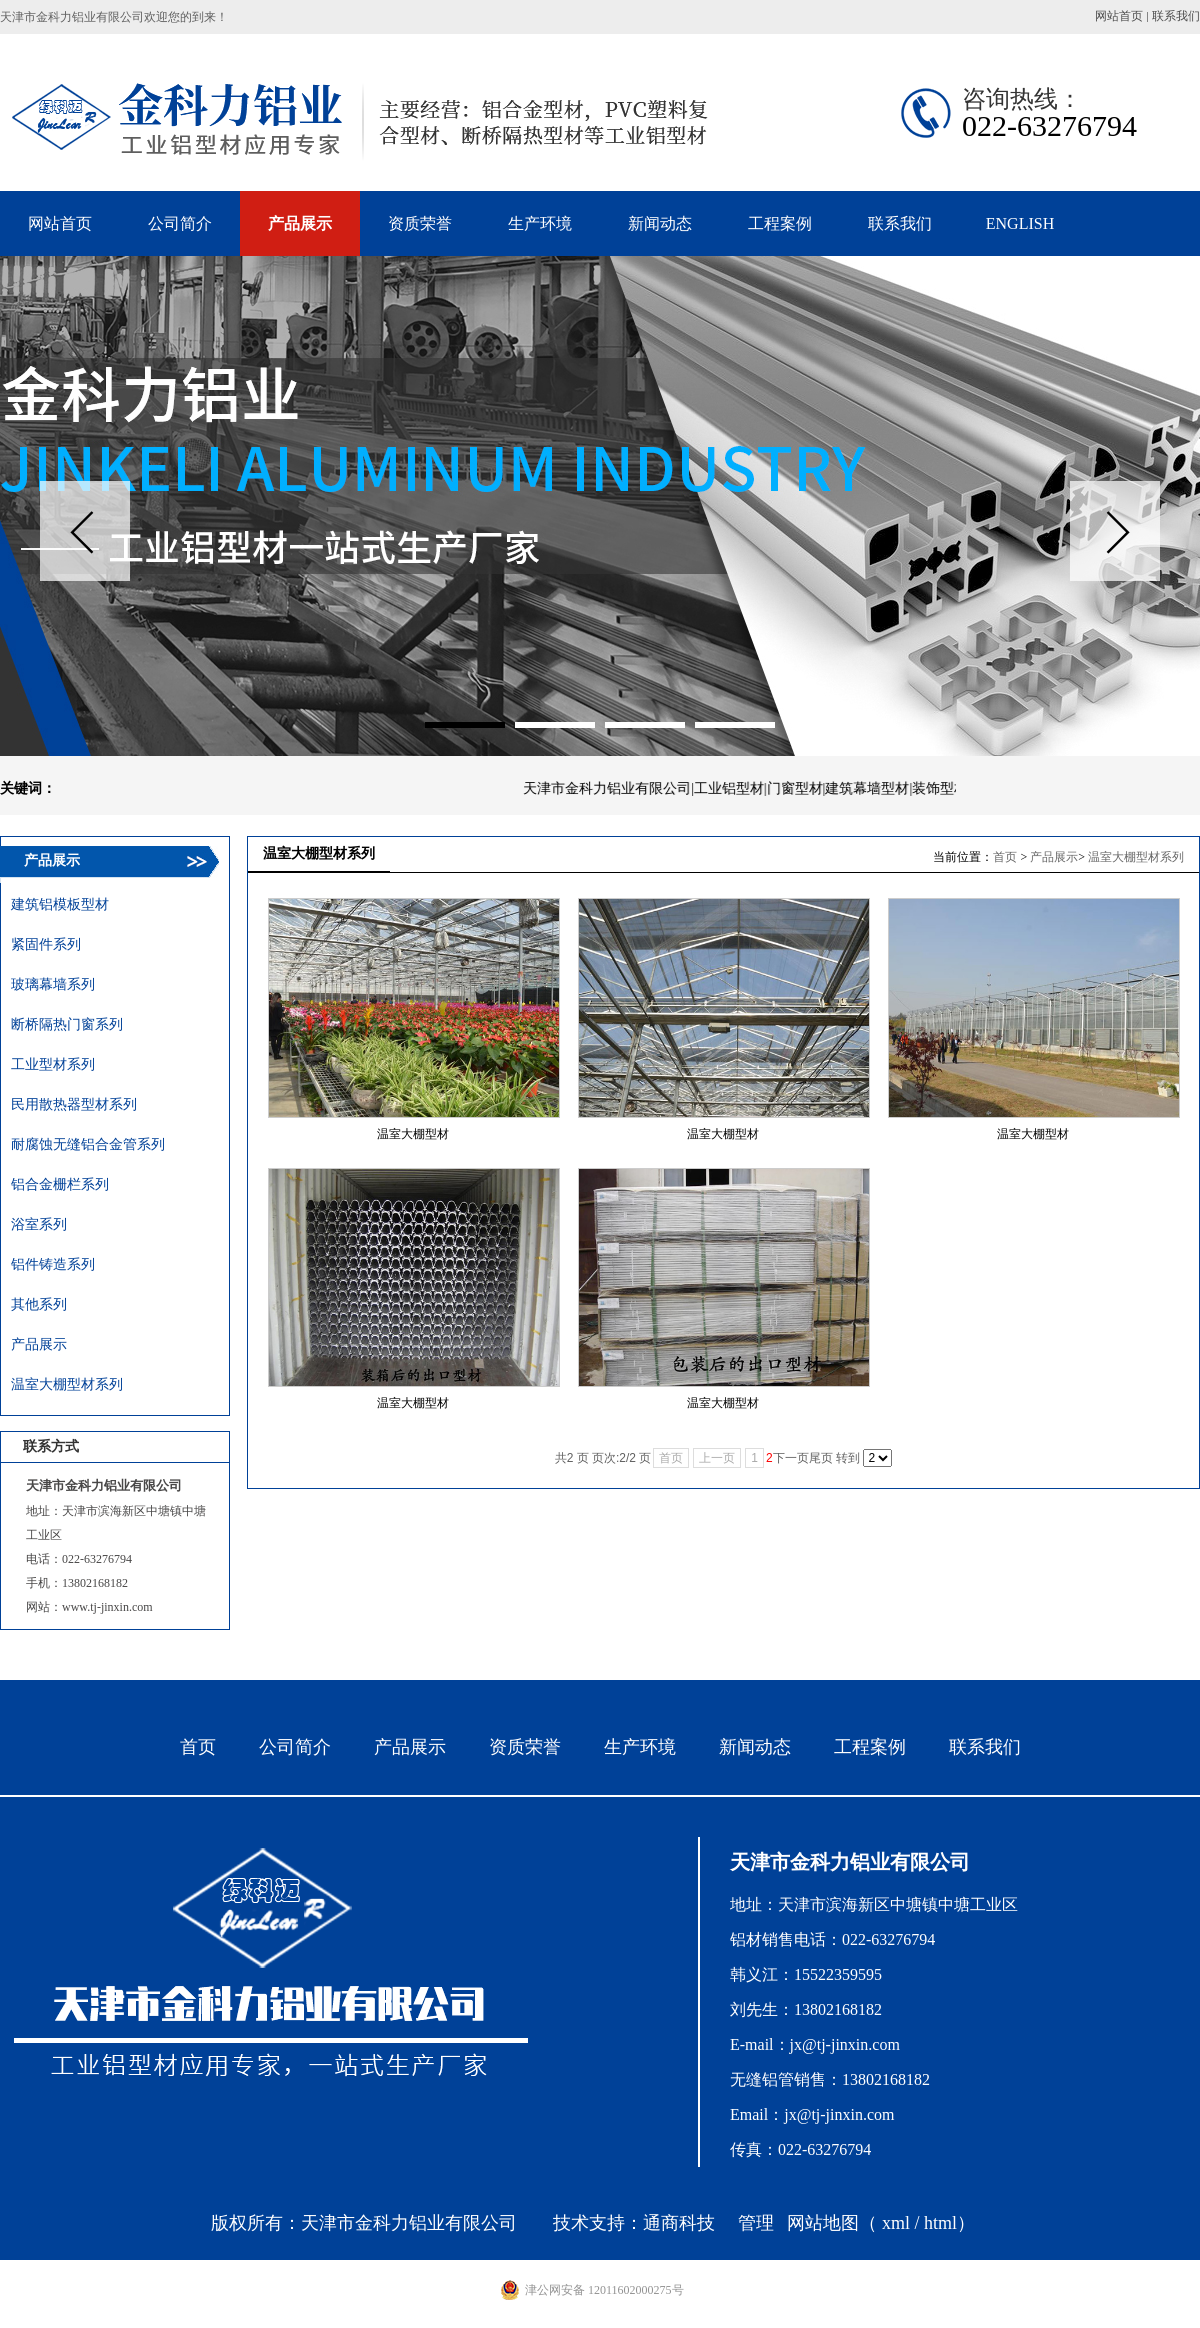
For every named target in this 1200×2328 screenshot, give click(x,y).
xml (896, 2223)
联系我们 (1176, 16)
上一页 (717, 1458)
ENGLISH (1020, 223)
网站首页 (1119, 16)
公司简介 (295, 1747)
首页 (1005, 857)
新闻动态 (755, 1747)
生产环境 (640, 1747)
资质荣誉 (525, 1747)
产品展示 (1054, 857)
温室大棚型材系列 (1136, 857)
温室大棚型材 (413, 1134)
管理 (756, 2223)
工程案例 (870, 1747)
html (940, 2223)
